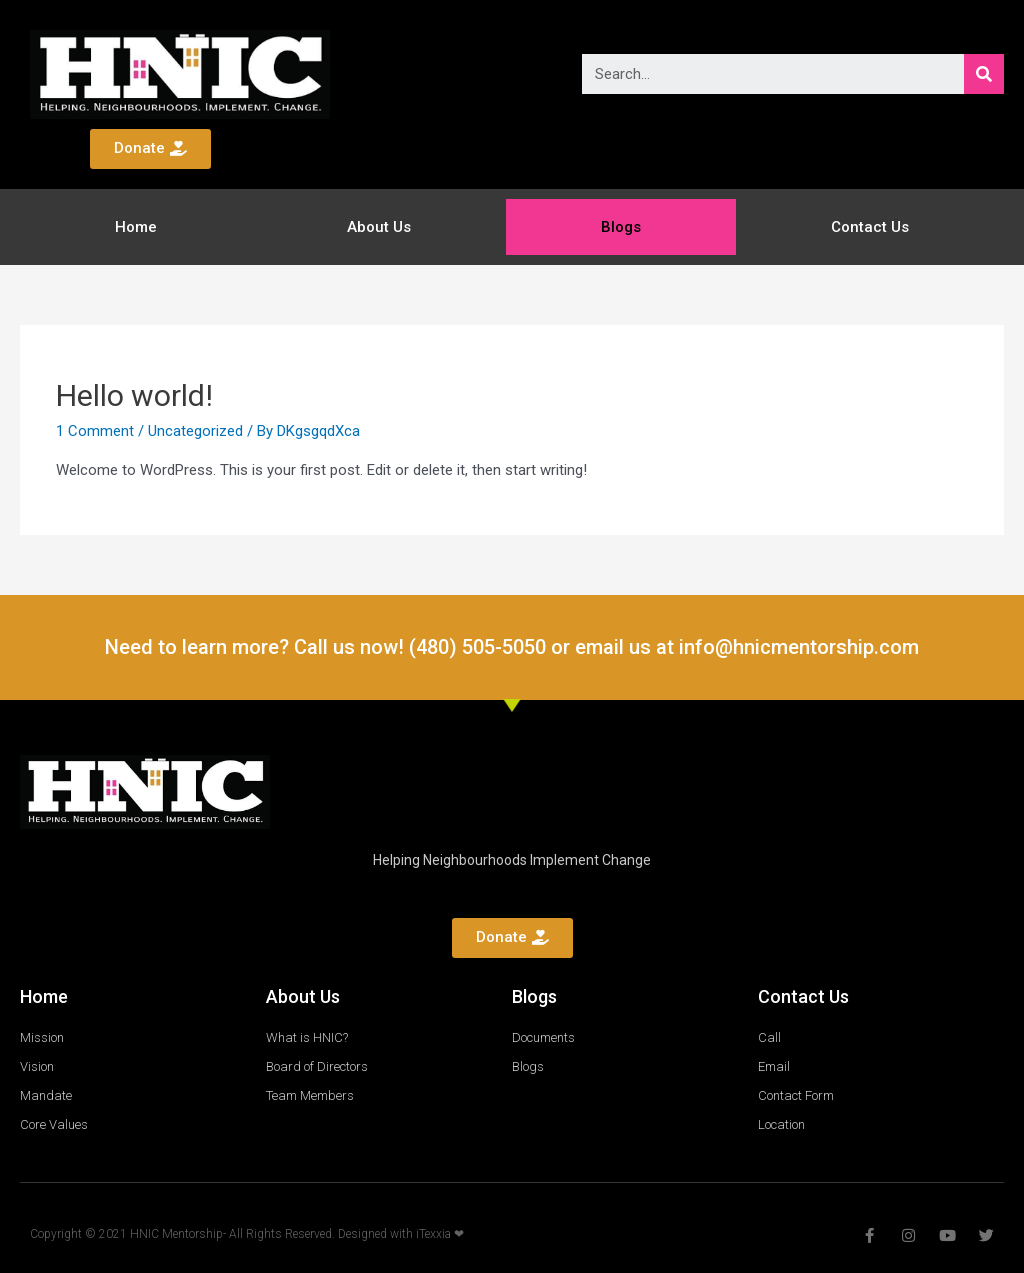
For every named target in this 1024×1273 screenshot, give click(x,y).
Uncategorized (195, 431)
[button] (150, 149)
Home (136, 227)
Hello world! (134, 395)
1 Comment (95, 431)
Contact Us (870, 227)
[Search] (984, 74)
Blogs (621, 227)
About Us (379, 227)
